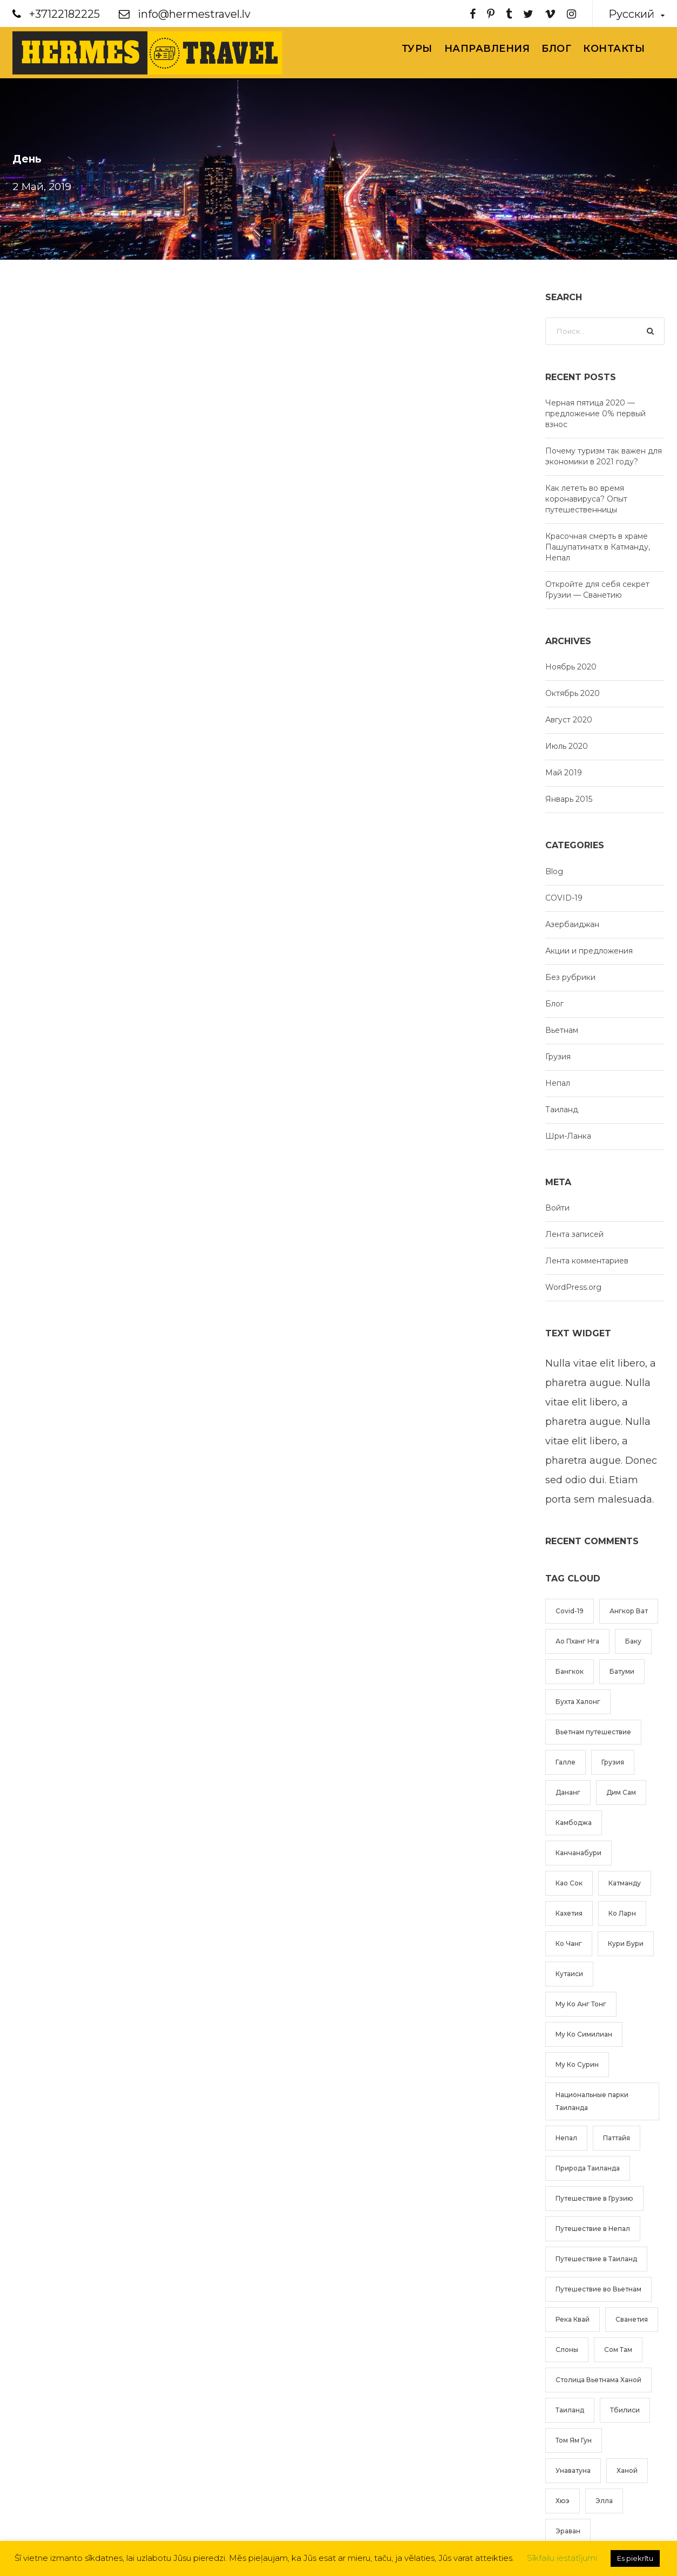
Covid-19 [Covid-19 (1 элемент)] (570, 1611)
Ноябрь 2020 (571, 667)
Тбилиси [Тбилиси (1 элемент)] (625, 2410)
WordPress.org (573, 1287)
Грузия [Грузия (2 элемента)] (612, 1762)
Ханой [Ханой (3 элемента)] (627, 2470)
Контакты (614, 49)
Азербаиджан (572, 924)
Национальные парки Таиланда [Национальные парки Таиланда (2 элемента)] (592, 2101)
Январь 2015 (568, 799)
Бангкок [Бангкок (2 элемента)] (570, 1671)
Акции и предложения (589, 951)
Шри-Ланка (568, 1136)
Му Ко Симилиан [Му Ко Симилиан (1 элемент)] (584, 2034)
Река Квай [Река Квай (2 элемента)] (573, 2319)
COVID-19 (564, 898)
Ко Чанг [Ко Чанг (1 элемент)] (569, 1943)
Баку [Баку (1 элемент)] (633, 1641)
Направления (487, 49)
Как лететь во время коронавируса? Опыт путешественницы (586, 499)
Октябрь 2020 (572, 693)
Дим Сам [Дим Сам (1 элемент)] (621, 1792)
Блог (556, 49)
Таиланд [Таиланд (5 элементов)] (570, 2410)
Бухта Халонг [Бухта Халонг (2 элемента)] (578, 1702)
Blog (554, 871)
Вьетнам (561, 1030)
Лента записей (574, 1234)
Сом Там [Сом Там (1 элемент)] (618, 2349)
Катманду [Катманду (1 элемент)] (624, 1883)
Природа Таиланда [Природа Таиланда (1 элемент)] (588, 2168)
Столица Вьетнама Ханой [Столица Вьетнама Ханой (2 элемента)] (598, 2380)
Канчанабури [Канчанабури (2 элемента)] (578, 1853)
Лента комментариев (586, 1261)
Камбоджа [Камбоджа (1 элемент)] (574, 1822)
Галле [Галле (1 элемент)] (566, 1762)
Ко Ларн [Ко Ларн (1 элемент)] (622, 1913)
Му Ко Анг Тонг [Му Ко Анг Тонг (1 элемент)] (581, 2004)
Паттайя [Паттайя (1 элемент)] (616, 2138)
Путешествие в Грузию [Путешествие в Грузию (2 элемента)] (594, 2198)
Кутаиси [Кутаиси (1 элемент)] (569, 1974)
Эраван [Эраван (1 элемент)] (568, 2531)
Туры (417, 49)
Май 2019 (563, 772)
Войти (557, 1208)
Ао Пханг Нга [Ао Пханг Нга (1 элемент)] (577, 1641)
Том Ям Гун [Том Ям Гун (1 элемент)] (574, 2440)
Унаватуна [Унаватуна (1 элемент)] (573, 2470)
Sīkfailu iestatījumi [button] (562, 2558)
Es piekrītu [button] (635, 2558)
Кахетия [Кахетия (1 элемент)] (569, 1913)
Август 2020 (568, 720)
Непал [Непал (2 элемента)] (566, 2138)
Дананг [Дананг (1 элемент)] (568, 1792)
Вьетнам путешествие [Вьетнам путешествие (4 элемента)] (593, 1732)
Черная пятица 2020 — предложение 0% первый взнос (595, 413)
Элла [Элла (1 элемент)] (604, 2501)
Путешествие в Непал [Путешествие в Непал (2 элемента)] (593, 2229)
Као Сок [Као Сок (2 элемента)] (569, 1883)
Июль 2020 (566, 746)
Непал (557, 1083)
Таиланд (561, 1109)
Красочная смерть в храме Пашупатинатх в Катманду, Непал (597, 547)
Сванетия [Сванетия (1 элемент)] (631, 2319)
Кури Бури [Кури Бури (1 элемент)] (626, 1943)
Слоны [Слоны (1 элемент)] (567, 2349)
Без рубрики (570, 977)
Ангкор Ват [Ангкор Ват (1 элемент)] (629, 1611)
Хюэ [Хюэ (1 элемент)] (563, 2501)
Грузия (558, 1056)
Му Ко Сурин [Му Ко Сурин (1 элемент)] (577, 2064)
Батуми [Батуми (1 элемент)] (622, 1671)
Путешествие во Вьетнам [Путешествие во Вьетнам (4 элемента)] (598, 2289)
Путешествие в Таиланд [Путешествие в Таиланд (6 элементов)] (596, 2259)
